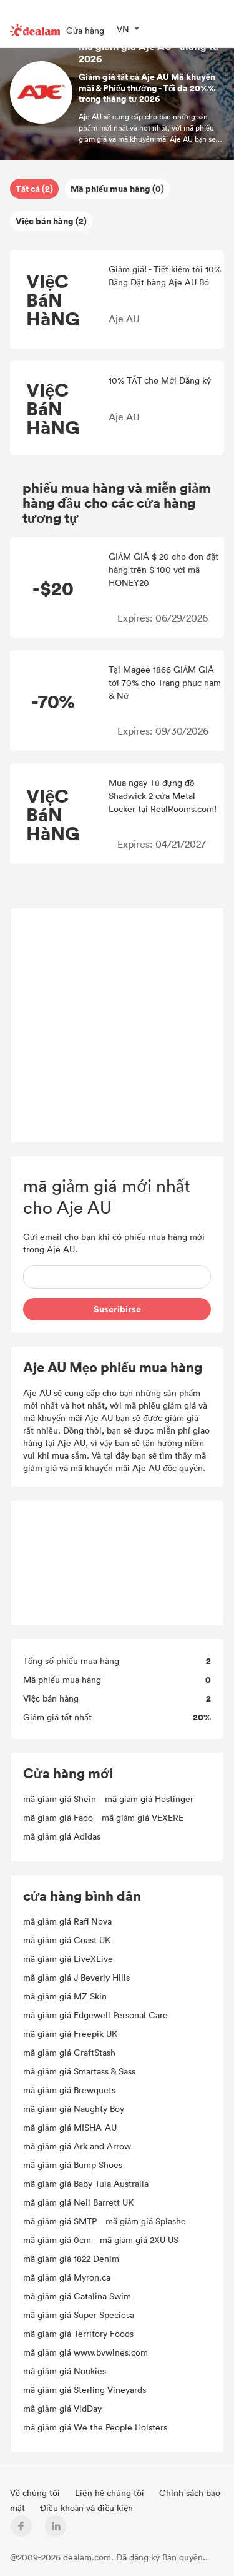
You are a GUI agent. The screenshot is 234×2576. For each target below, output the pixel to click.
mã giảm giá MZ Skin (65, 1996)
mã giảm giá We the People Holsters (95, 2427)
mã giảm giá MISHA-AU (70, 2127)
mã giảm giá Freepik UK (70, 2033)
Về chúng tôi (36, 2493)
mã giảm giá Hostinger (149, 1799)
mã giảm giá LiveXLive (68, 1958)
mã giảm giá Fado (58, 1817)
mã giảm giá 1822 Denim (71, 2258)
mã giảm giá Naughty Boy (73, 2108)
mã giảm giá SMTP (60, 2221)
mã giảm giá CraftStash (69, 2052)
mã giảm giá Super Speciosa (78, 2315)
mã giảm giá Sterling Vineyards (84, 2389)
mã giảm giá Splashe (146, 2221)
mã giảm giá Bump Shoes (72, 2165)
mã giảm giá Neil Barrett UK (78, 2202)
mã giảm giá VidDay (62, 2408)
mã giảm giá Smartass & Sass (79, 2071)
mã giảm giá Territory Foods (78, 2333)
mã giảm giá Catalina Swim (77, 2296)
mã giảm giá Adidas (61, 1836)
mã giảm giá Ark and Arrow (77, 2146)
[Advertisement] (117, 1025)
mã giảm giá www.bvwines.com (85, 2352)
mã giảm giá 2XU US (139, 2240)
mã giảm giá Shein (59, 1799)
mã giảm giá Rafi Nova (67, 1921)
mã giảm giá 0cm (57, 2240)
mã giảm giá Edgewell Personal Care (95, 2015)
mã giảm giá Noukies (64, 2371)
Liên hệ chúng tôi (111, 2493)
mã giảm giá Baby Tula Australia (86, 2183)
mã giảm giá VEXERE (143, 1817)
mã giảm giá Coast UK (66, 1940)
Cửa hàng (85, 30)
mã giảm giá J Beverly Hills (76, 1977)
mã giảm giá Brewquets (69, 2090)
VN (123, 29)
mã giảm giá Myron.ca (66, 2277)
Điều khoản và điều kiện (87, 2508)
